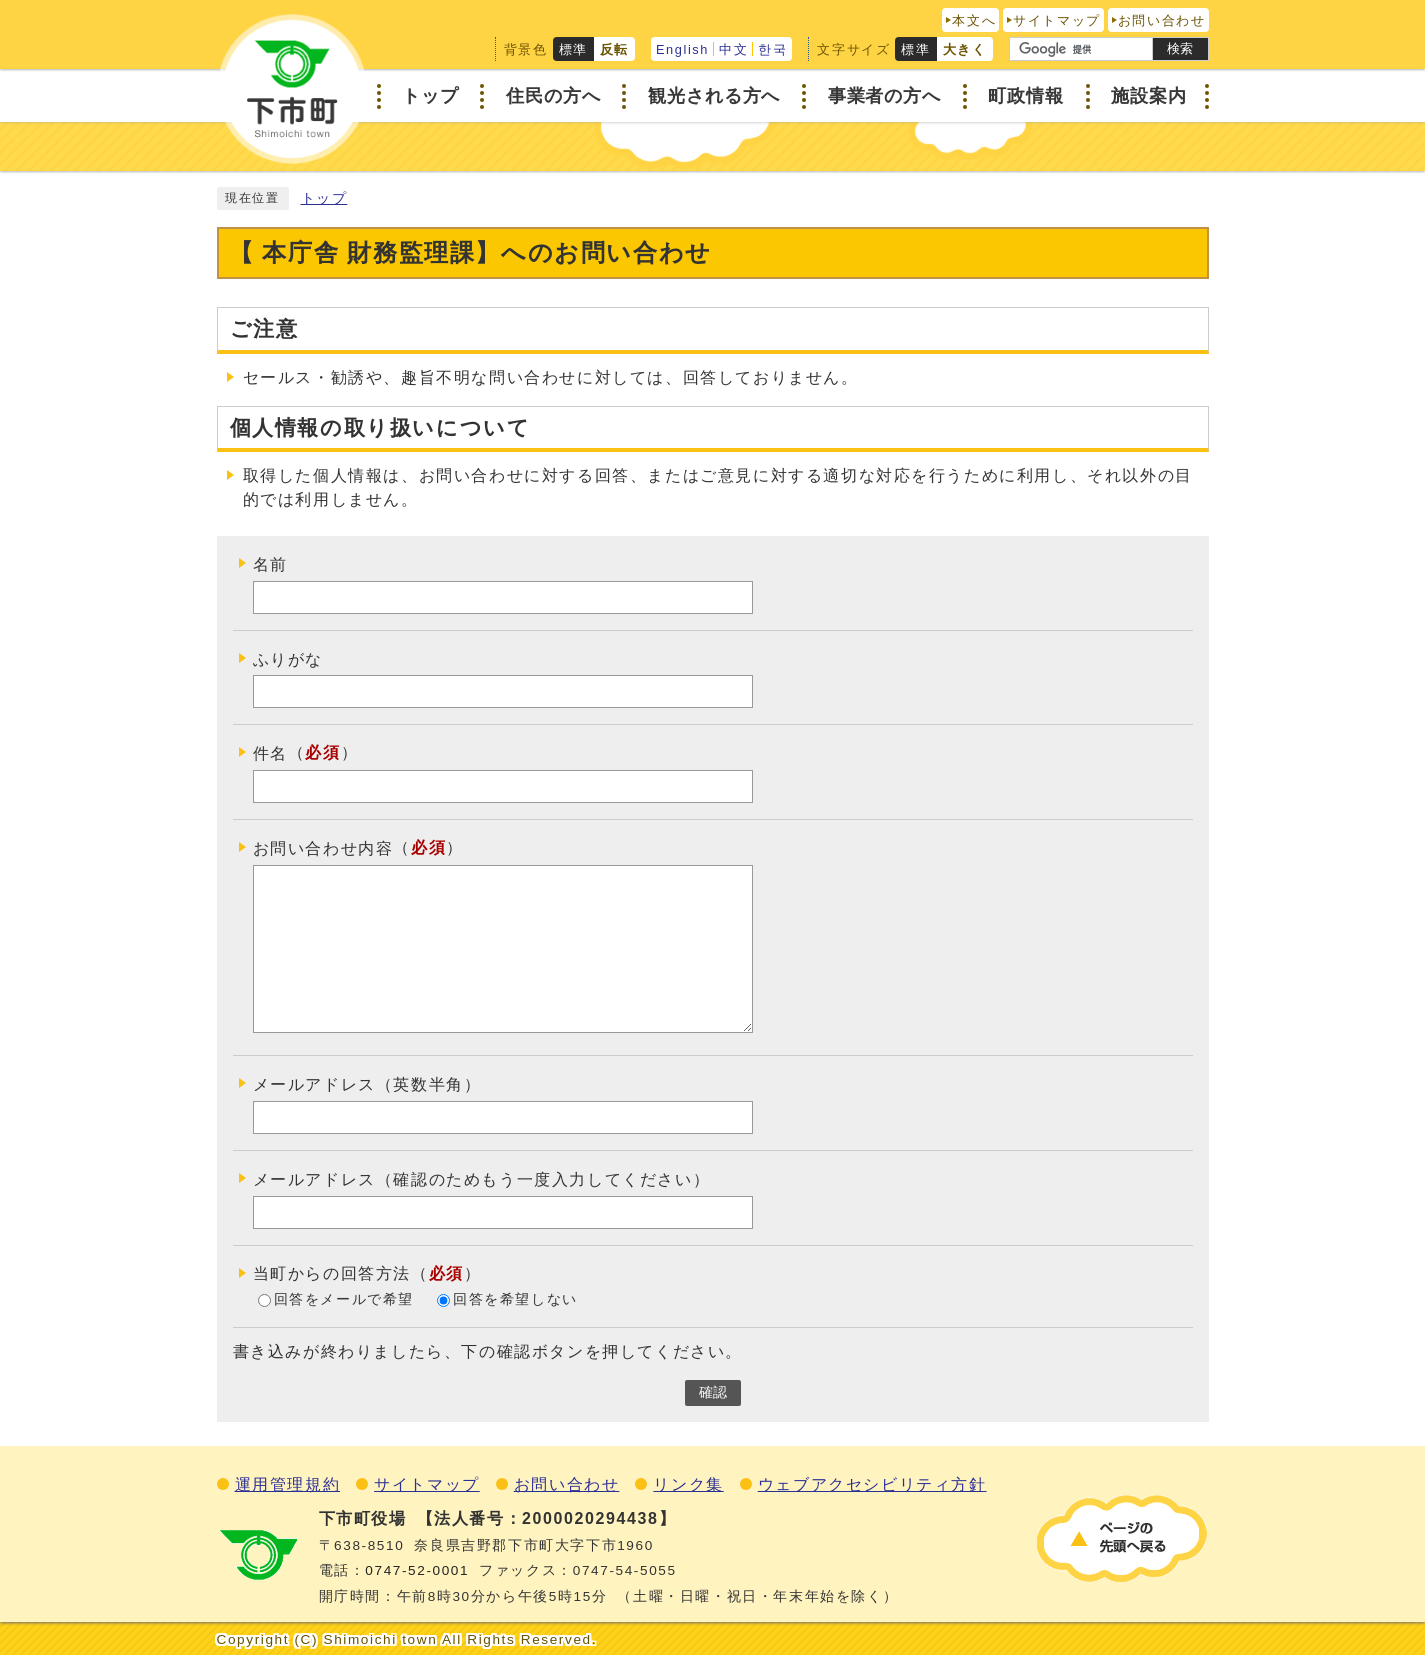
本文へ (974, 20)
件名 (270, 753)
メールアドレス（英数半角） (367, 1084)
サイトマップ (1057, 20)
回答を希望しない (515, 1299)
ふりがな (288, 658)
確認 (713, 1392)
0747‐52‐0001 (417, 1570)
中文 (733, 49)
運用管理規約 (288, 1484)
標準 (573, 49)
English (682, 49)
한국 (772, 49)
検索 (1180, 48)
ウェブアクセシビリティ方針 (872, 1484)
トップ (324, 198)
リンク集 (688, 1484)
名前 (270, 564)
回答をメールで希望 (344, 1299)
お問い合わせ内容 (323, 848)
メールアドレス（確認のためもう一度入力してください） (482, 1179)
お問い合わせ (1162, 20)
